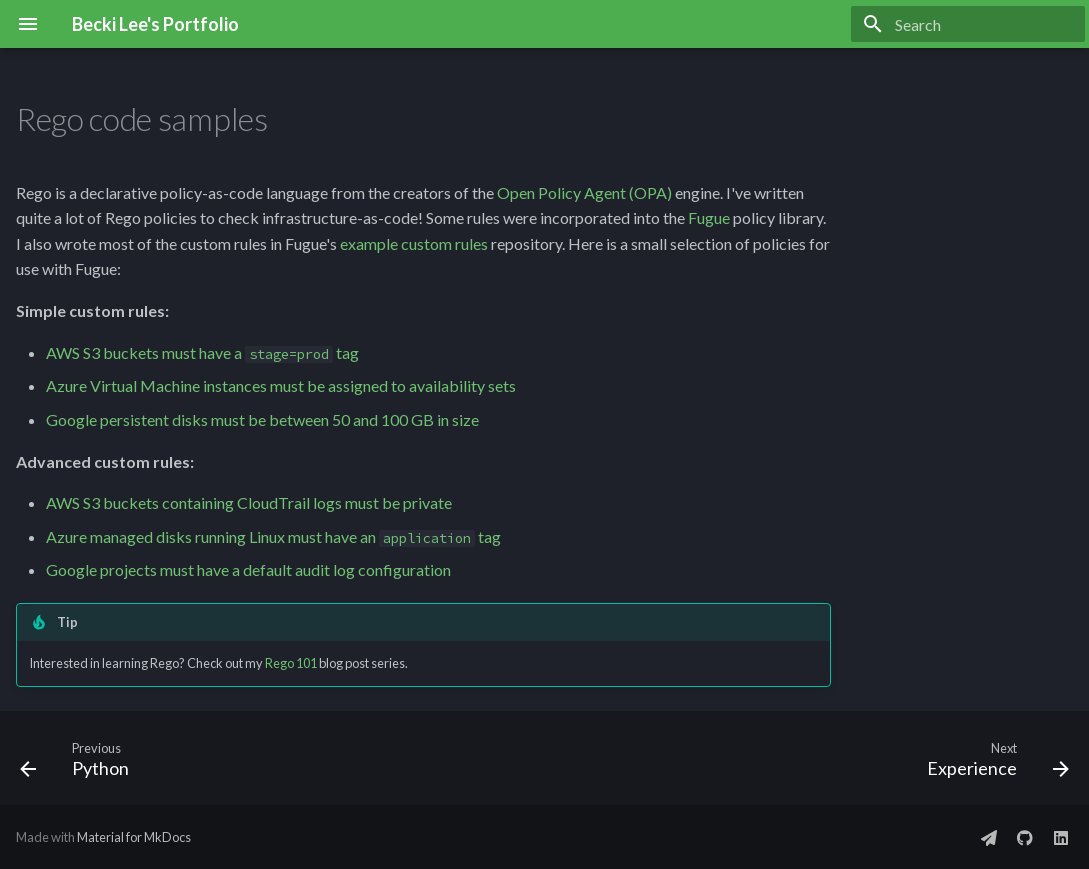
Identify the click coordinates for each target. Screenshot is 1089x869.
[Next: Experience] (992, 764)
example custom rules (414, 243)
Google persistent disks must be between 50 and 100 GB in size (262, 419)
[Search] (968, 24)
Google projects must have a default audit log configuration (248, 569)
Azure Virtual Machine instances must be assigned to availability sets (281, 385)
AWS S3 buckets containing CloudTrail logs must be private (249, 502)
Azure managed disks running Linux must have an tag (273, 536)
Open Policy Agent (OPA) (584, 192)
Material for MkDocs (134, 837)
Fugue (709, 217)
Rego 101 (291, 663)
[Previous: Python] (80, 764)
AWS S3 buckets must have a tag (202, 352)
